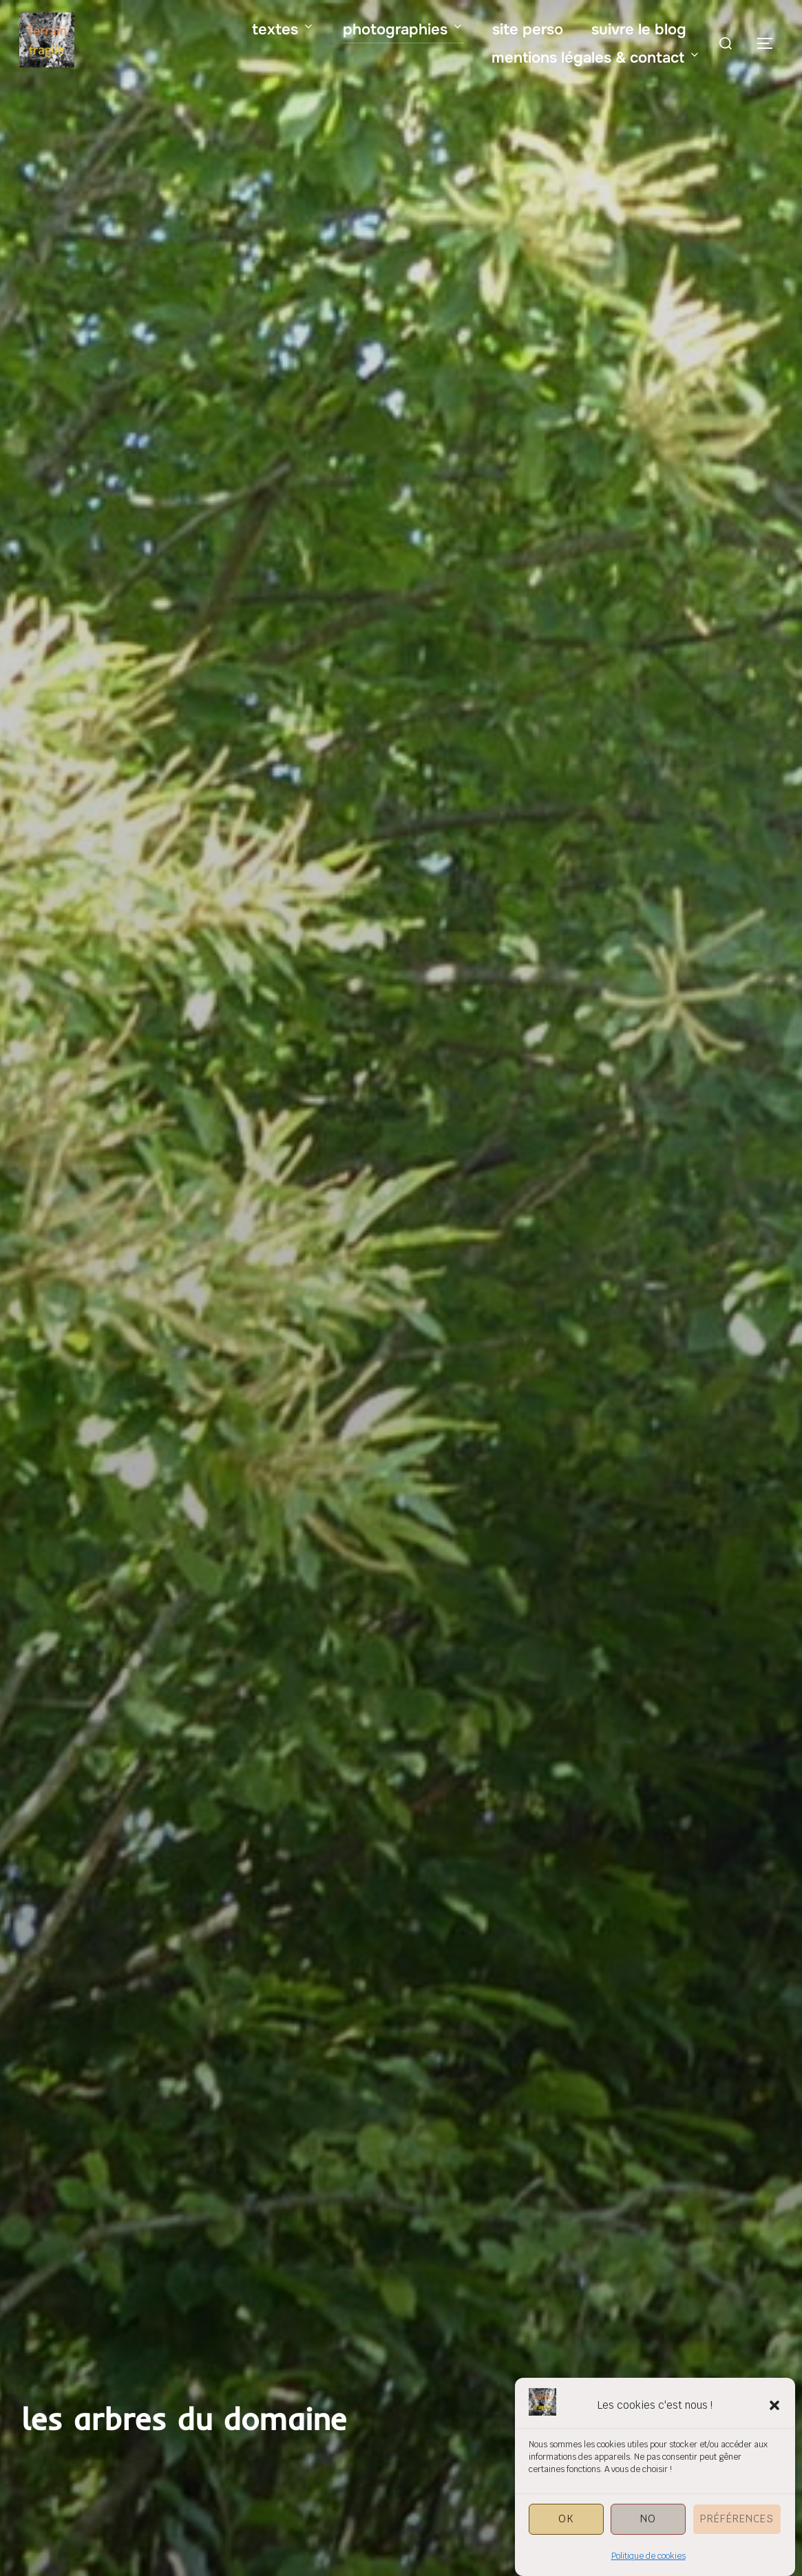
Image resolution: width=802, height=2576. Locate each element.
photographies (403, 29)
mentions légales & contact (596, 57)
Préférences (737, 2544)
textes (283, 29)
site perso (527, 29)
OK (566, 2544)
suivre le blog (638, 29)
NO (648, 2544)
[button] (774, 2431)
